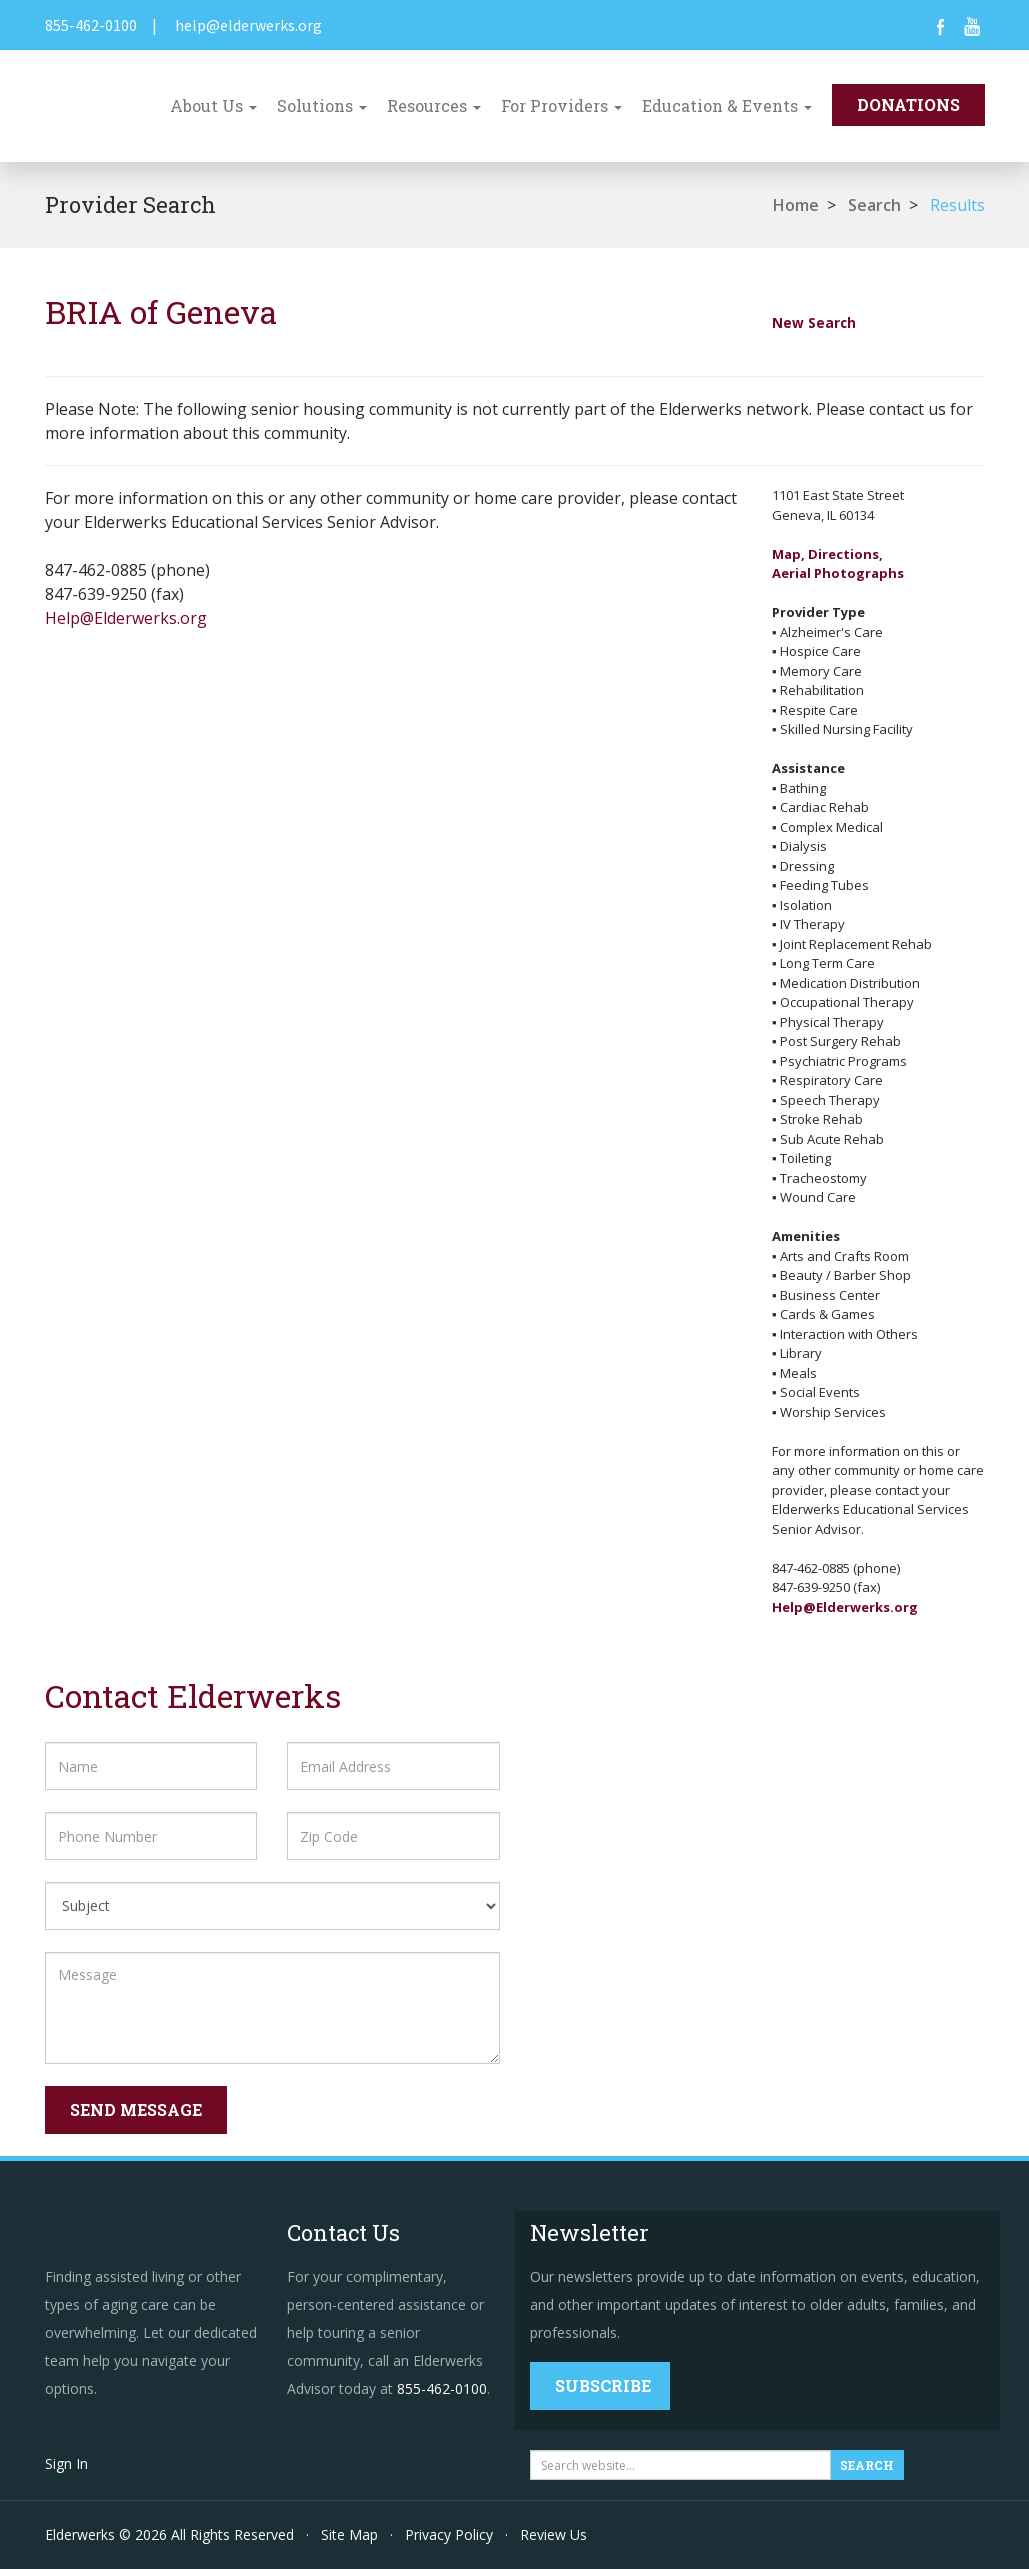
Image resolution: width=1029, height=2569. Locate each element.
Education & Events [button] (727, 105)
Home (796, 205)
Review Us (553, 2534)
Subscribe (603, 2385)
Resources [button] (434, 105)
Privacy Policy (449, 2534)
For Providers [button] (561, 105)
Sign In (66, 2463)
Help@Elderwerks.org (126, 618)
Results (957, 205)
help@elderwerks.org (248, 25)
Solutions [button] (322, 105)
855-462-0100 (91, 25)
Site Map (349, 2534)
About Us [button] (213, 105)
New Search (814, 322)
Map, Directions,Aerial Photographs (838, 564)
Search (874, 205)
